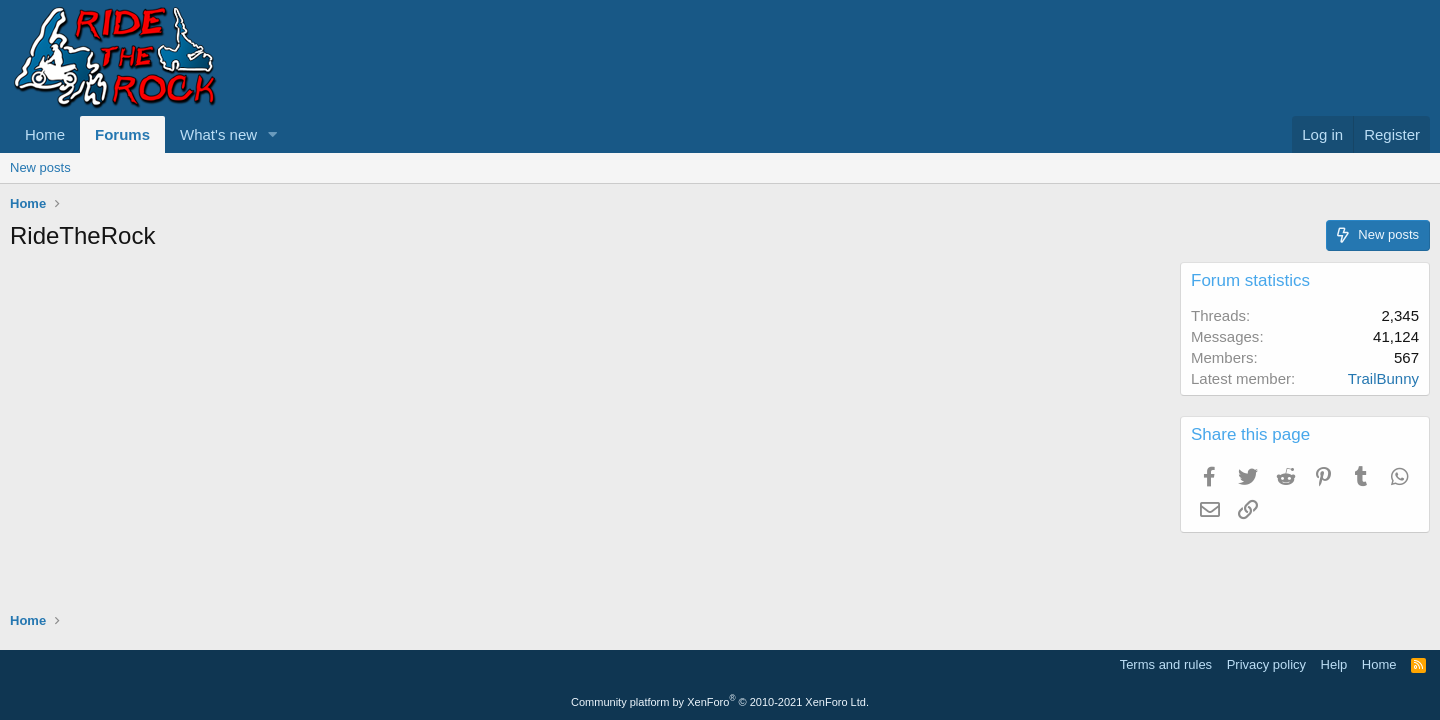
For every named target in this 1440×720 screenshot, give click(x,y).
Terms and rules (1166, 664)
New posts (40, 167)
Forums (122, 134)
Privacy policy (1266, 664)
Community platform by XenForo (720, 702)
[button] (273, 134)
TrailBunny (1383, 378)
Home (45, 134)
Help (1334, 664)
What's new (218, 134)
